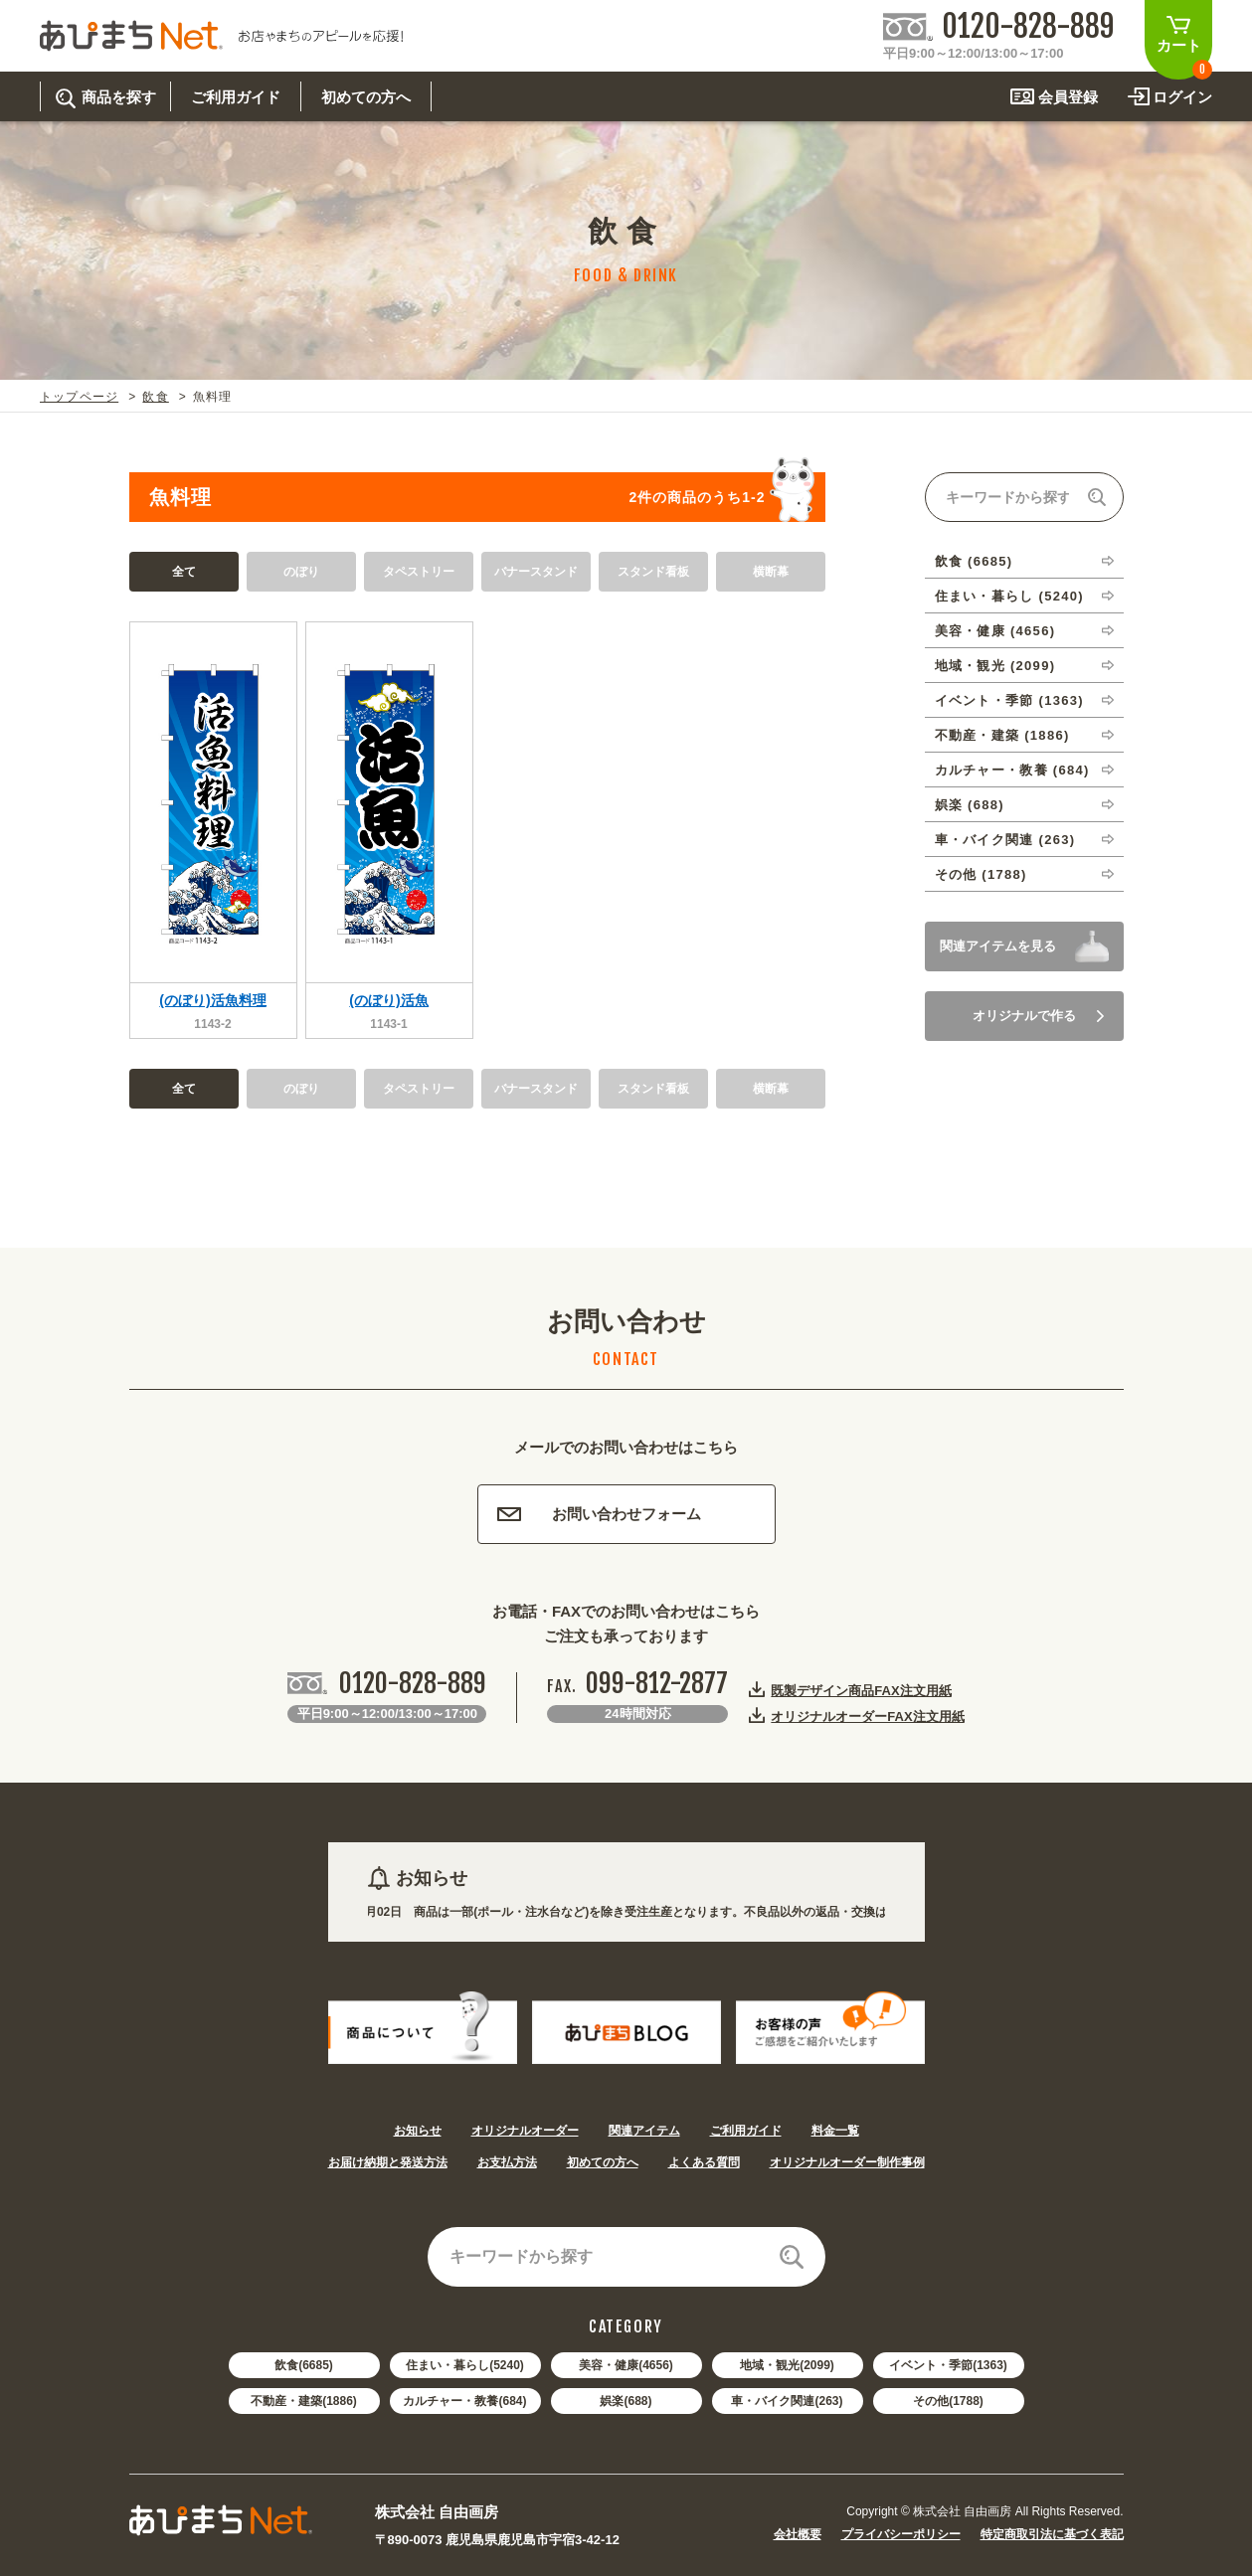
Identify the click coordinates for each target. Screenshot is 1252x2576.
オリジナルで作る (1038, 1015)
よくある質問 (704, 2162)
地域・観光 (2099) (995, 665)
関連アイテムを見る (998, 946)
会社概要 (797, 2534)
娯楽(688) (625, 2401)
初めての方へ (602, 2162)
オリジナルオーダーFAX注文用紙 (867, 1716)
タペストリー (418, 572)
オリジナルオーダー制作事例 (847, 2162)
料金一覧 (835, 2131)
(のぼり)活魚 (388, 1000)
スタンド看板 (653, 572)
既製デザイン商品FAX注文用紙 (861, 1690)
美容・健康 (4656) (995, 630)
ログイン (1182, 96)
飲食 (155, 397)
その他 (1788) (981, 874)
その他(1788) (948, 2401)
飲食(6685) (303, 2365)
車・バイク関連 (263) (1005, 839)
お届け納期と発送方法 (387, 2162)
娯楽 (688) (969, 804)
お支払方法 (507, 2162)
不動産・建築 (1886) (1002, 735)
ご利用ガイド (746, 2131)
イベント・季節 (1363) (1009, 700)
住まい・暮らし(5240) (465, 2365)
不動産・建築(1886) (304, 2401)
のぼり (301, 572)
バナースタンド (536, 572)
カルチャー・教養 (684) (1012, 770)
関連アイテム (644, 2131)
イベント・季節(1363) (948, 2365)
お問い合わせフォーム (599, 1513)
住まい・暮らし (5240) (1009, 596)
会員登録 (1068, 96)
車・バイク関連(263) (786, 2401)
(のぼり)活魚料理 (212, 1000)
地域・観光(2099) (787, 2365)
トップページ (79, 397)
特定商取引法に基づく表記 (1052, 2534)
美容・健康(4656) (626, 2365)
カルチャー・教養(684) (464, 2401)
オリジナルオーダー (525, 2131)
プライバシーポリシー (901, 2534)
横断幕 (771, 572)
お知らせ (418, 2131)
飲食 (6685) (974, 561)
